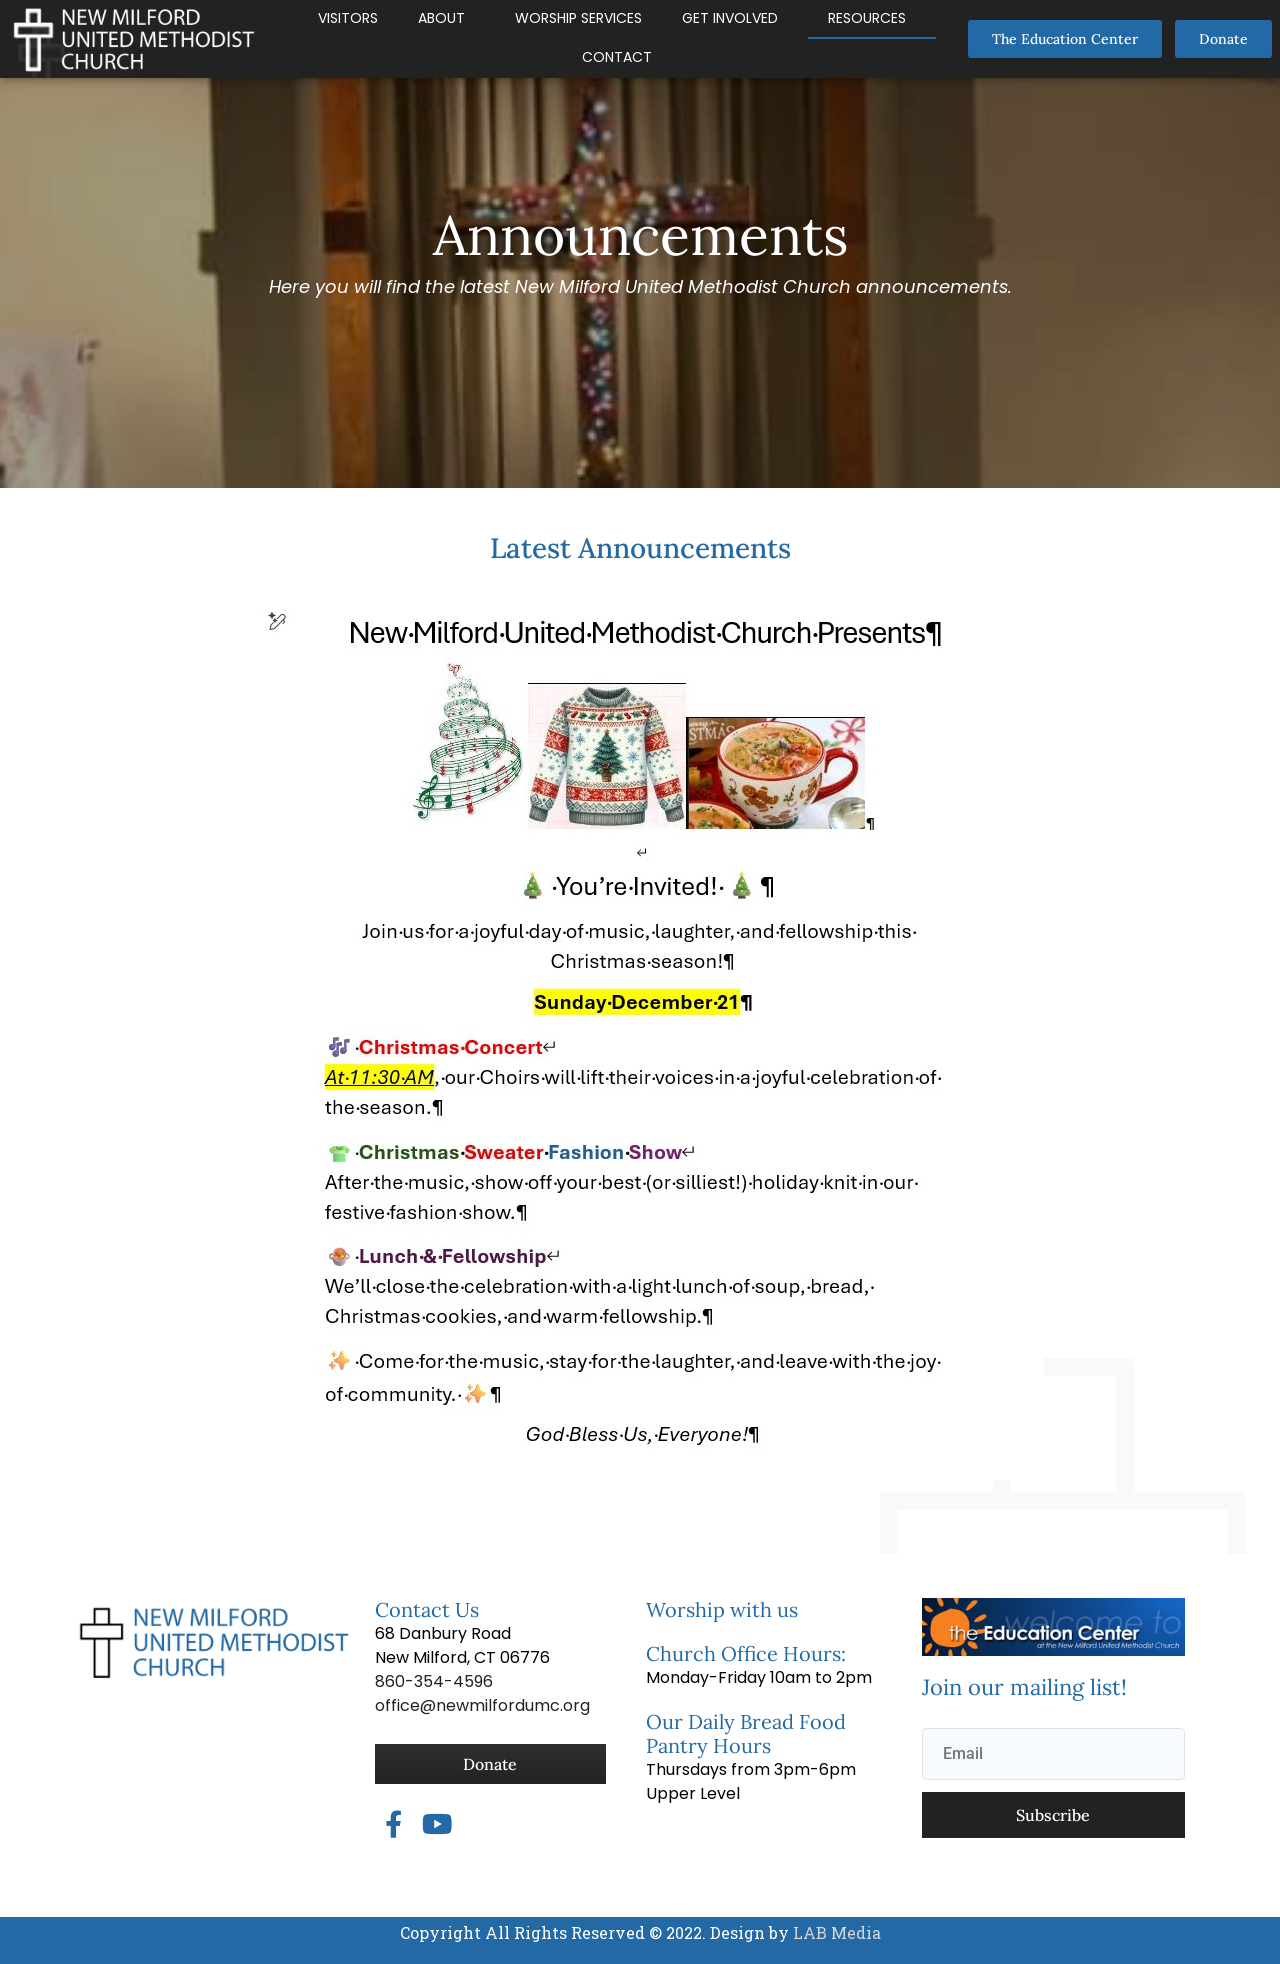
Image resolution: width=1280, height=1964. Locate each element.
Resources (867, 18)
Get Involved (730, 18)
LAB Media (835, 1932)
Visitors (348, 18)
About (441, 18)
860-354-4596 (434, 1681)
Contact (617, 57)
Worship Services (578, 18)
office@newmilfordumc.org (482, 1705)
